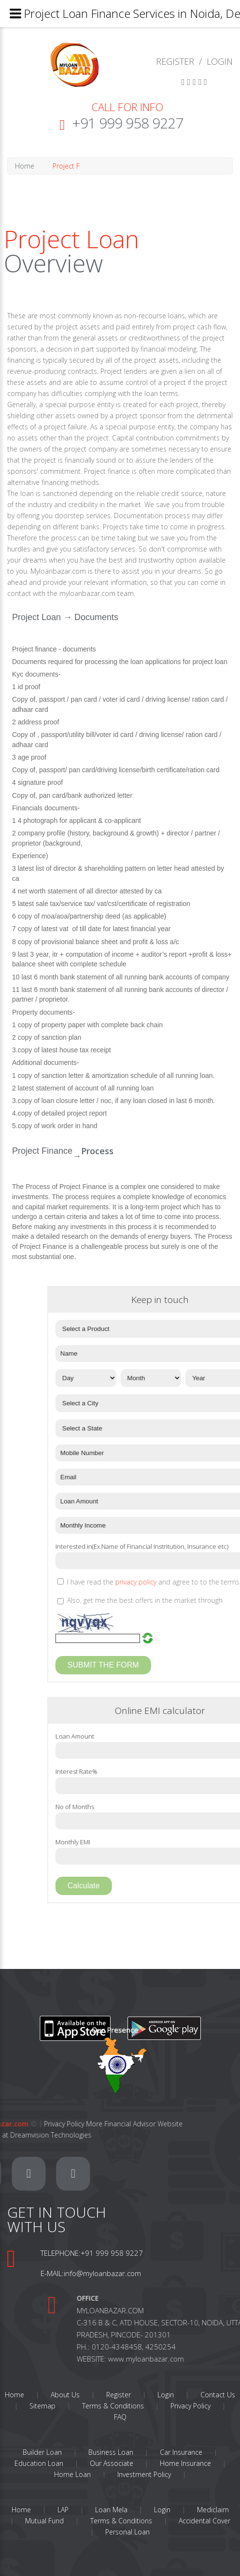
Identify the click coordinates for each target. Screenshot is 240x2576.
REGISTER (175, 61)
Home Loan (72, 2474)
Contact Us (217, 2394)
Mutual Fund (44, 2520)
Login (165, 2394)
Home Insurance (185, 2463)
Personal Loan (127, 2531)
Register (118, 2394)
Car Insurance (181, 2452)
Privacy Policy (190, 2405)
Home (16, 165)
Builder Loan (42, 2452)
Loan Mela (111, 2509)
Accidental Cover (204, 2520)
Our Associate (111, 2463)
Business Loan (110, 2452)
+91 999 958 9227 (127, 123)
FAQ (120, 2416)
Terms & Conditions (113, 2405)
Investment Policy (144, 2474)
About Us (65, 2394)
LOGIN (220, 61)
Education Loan (38, 2463)
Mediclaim (213, 2509)
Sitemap (42, 2405)
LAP (63, 2509)
